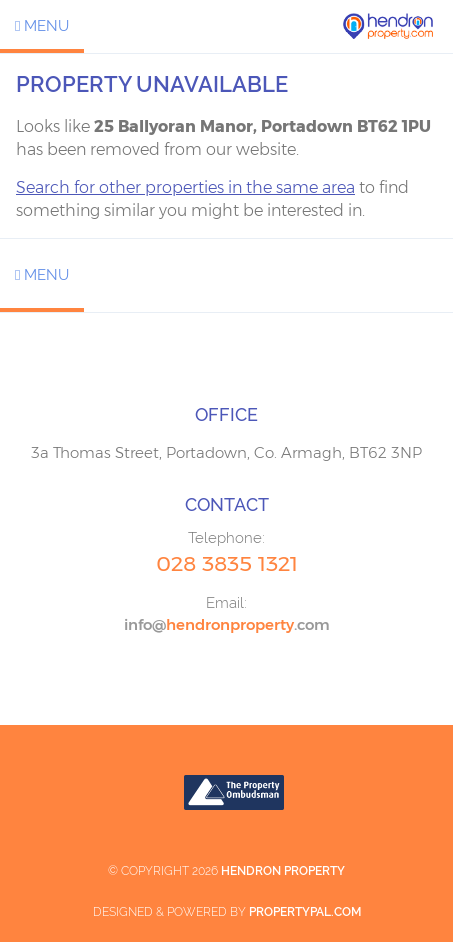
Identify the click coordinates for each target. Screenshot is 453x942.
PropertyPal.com (305, 912)
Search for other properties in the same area (185, 187)
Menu (42, 26)
